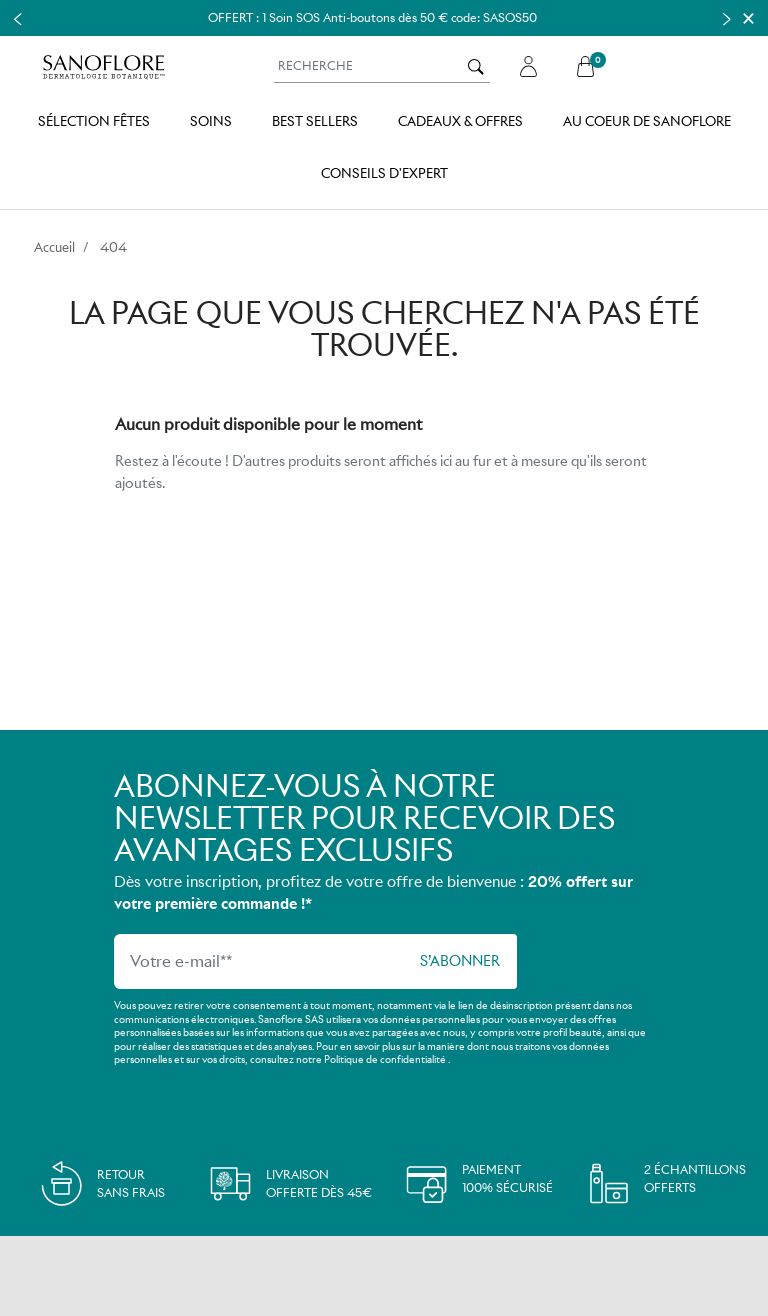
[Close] (748, 18)
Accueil (54, 247)
